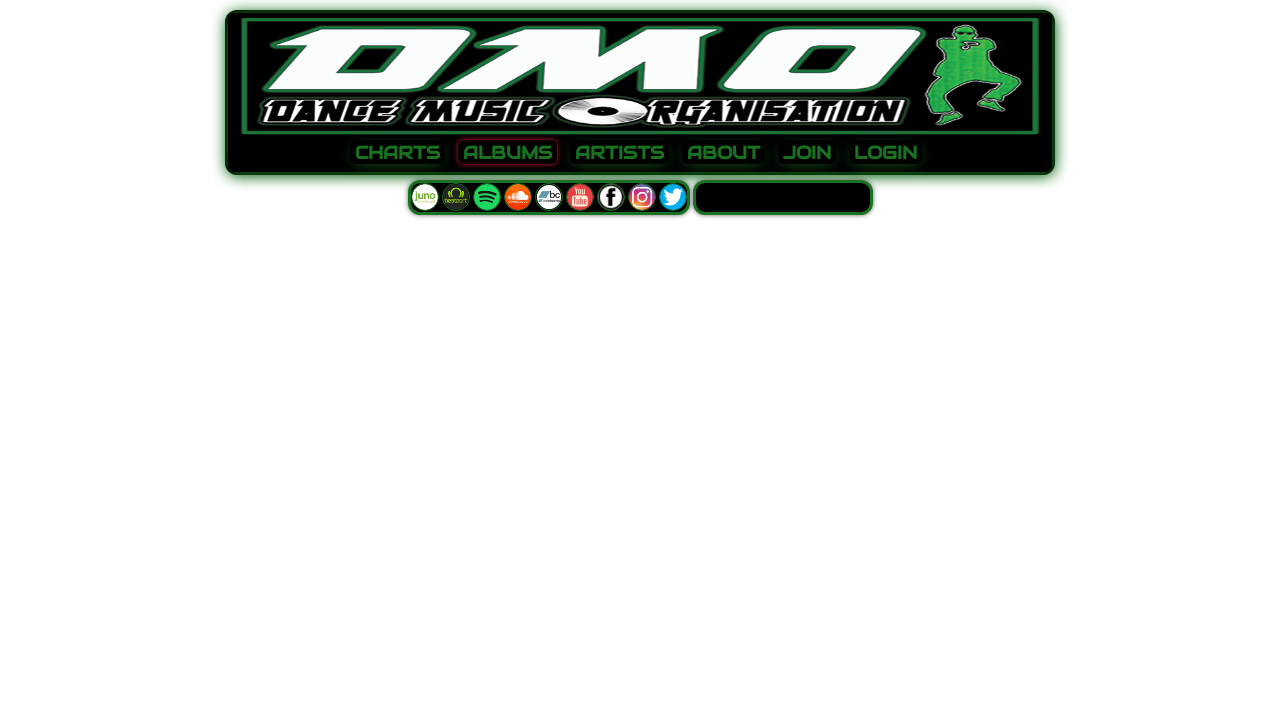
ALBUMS (507, 153)
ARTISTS (619, 153)
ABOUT (723, 153)
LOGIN (885, 153)
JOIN (807, 153)
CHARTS (397, 153)
